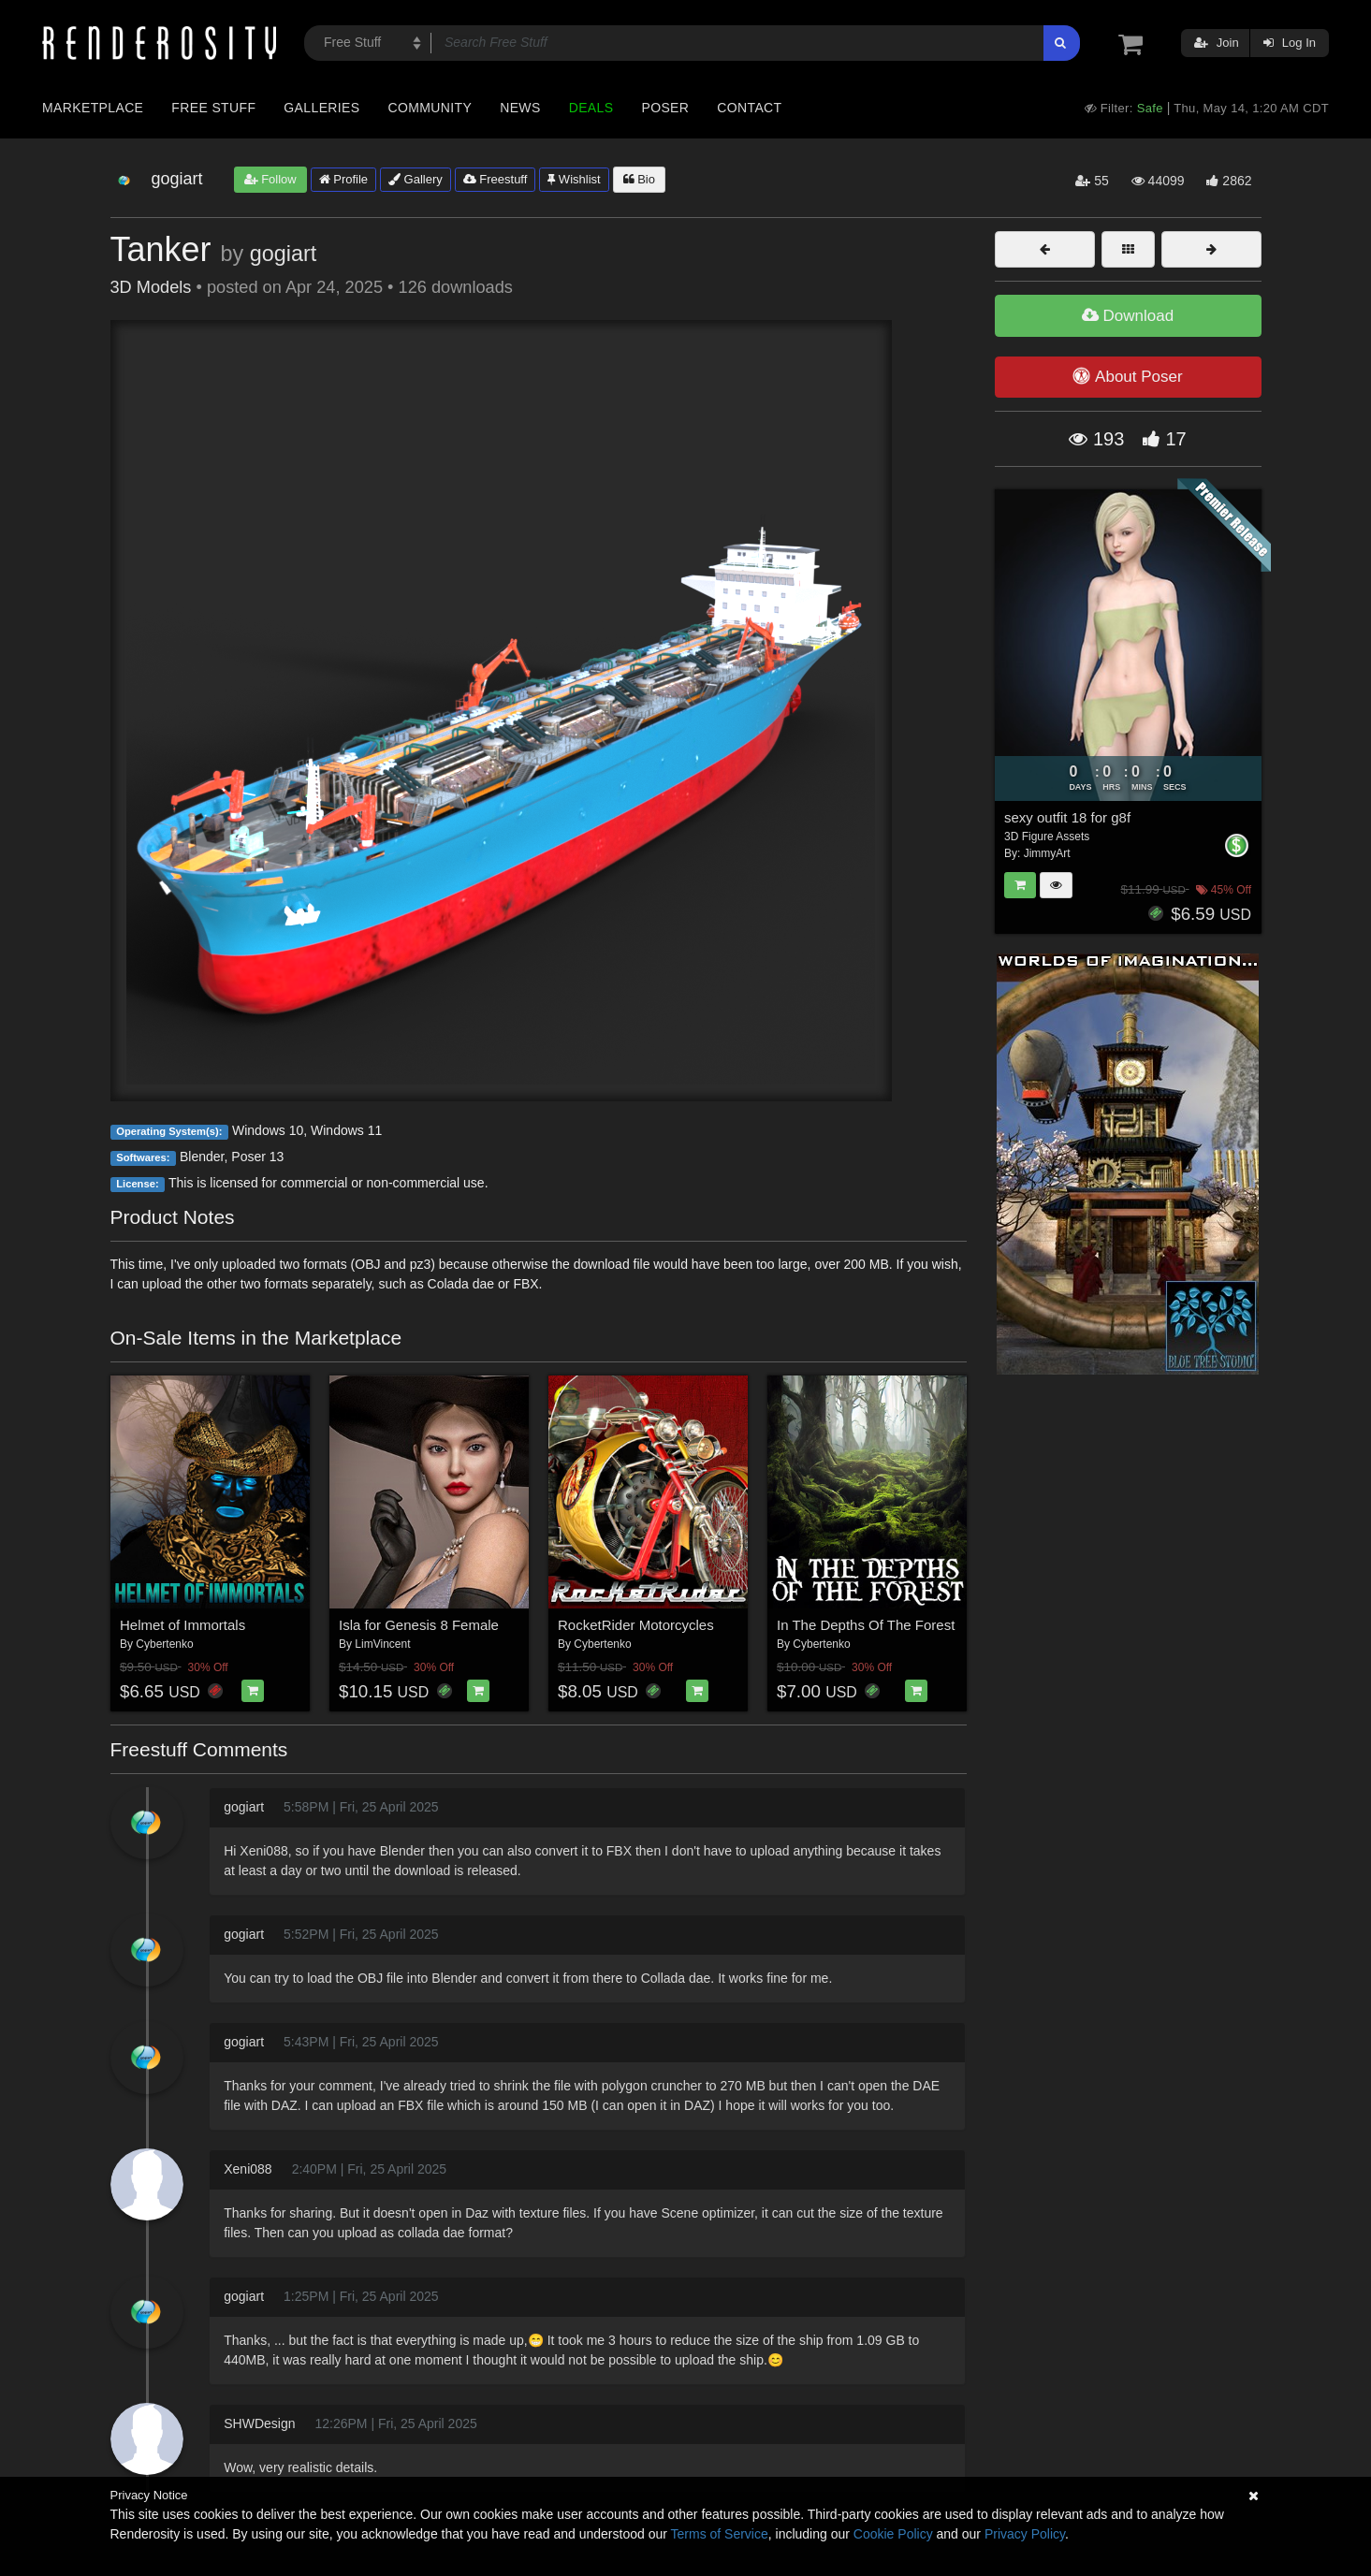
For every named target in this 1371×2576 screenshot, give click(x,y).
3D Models (151, 287)
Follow (270, 179)
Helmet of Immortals (182, 1625)
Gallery (415, 179)
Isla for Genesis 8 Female (419, 1625)
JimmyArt (1047, 853)
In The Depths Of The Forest (866, 1625)
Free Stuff (213, 107)
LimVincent (382, 1644)
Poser (665, 107)
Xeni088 (247, 2168)
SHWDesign (259, 2423)
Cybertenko (164, 1644)
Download (1128, 316)
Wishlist (573, 179)
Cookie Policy (893, 2533)
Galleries (321, 107)
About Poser (1127, 376)
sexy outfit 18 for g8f (1067, 817)
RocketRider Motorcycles (636, 1625)
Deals (591, 107)
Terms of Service (719, 2533)
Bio (639, 179)
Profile (343, 179)
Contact (749, 107)
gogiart (283, 253)
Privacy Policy (1024, 2533)
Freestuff (495, 179)
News (520, 107)
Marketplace (92, 107)
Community (430, 107)
